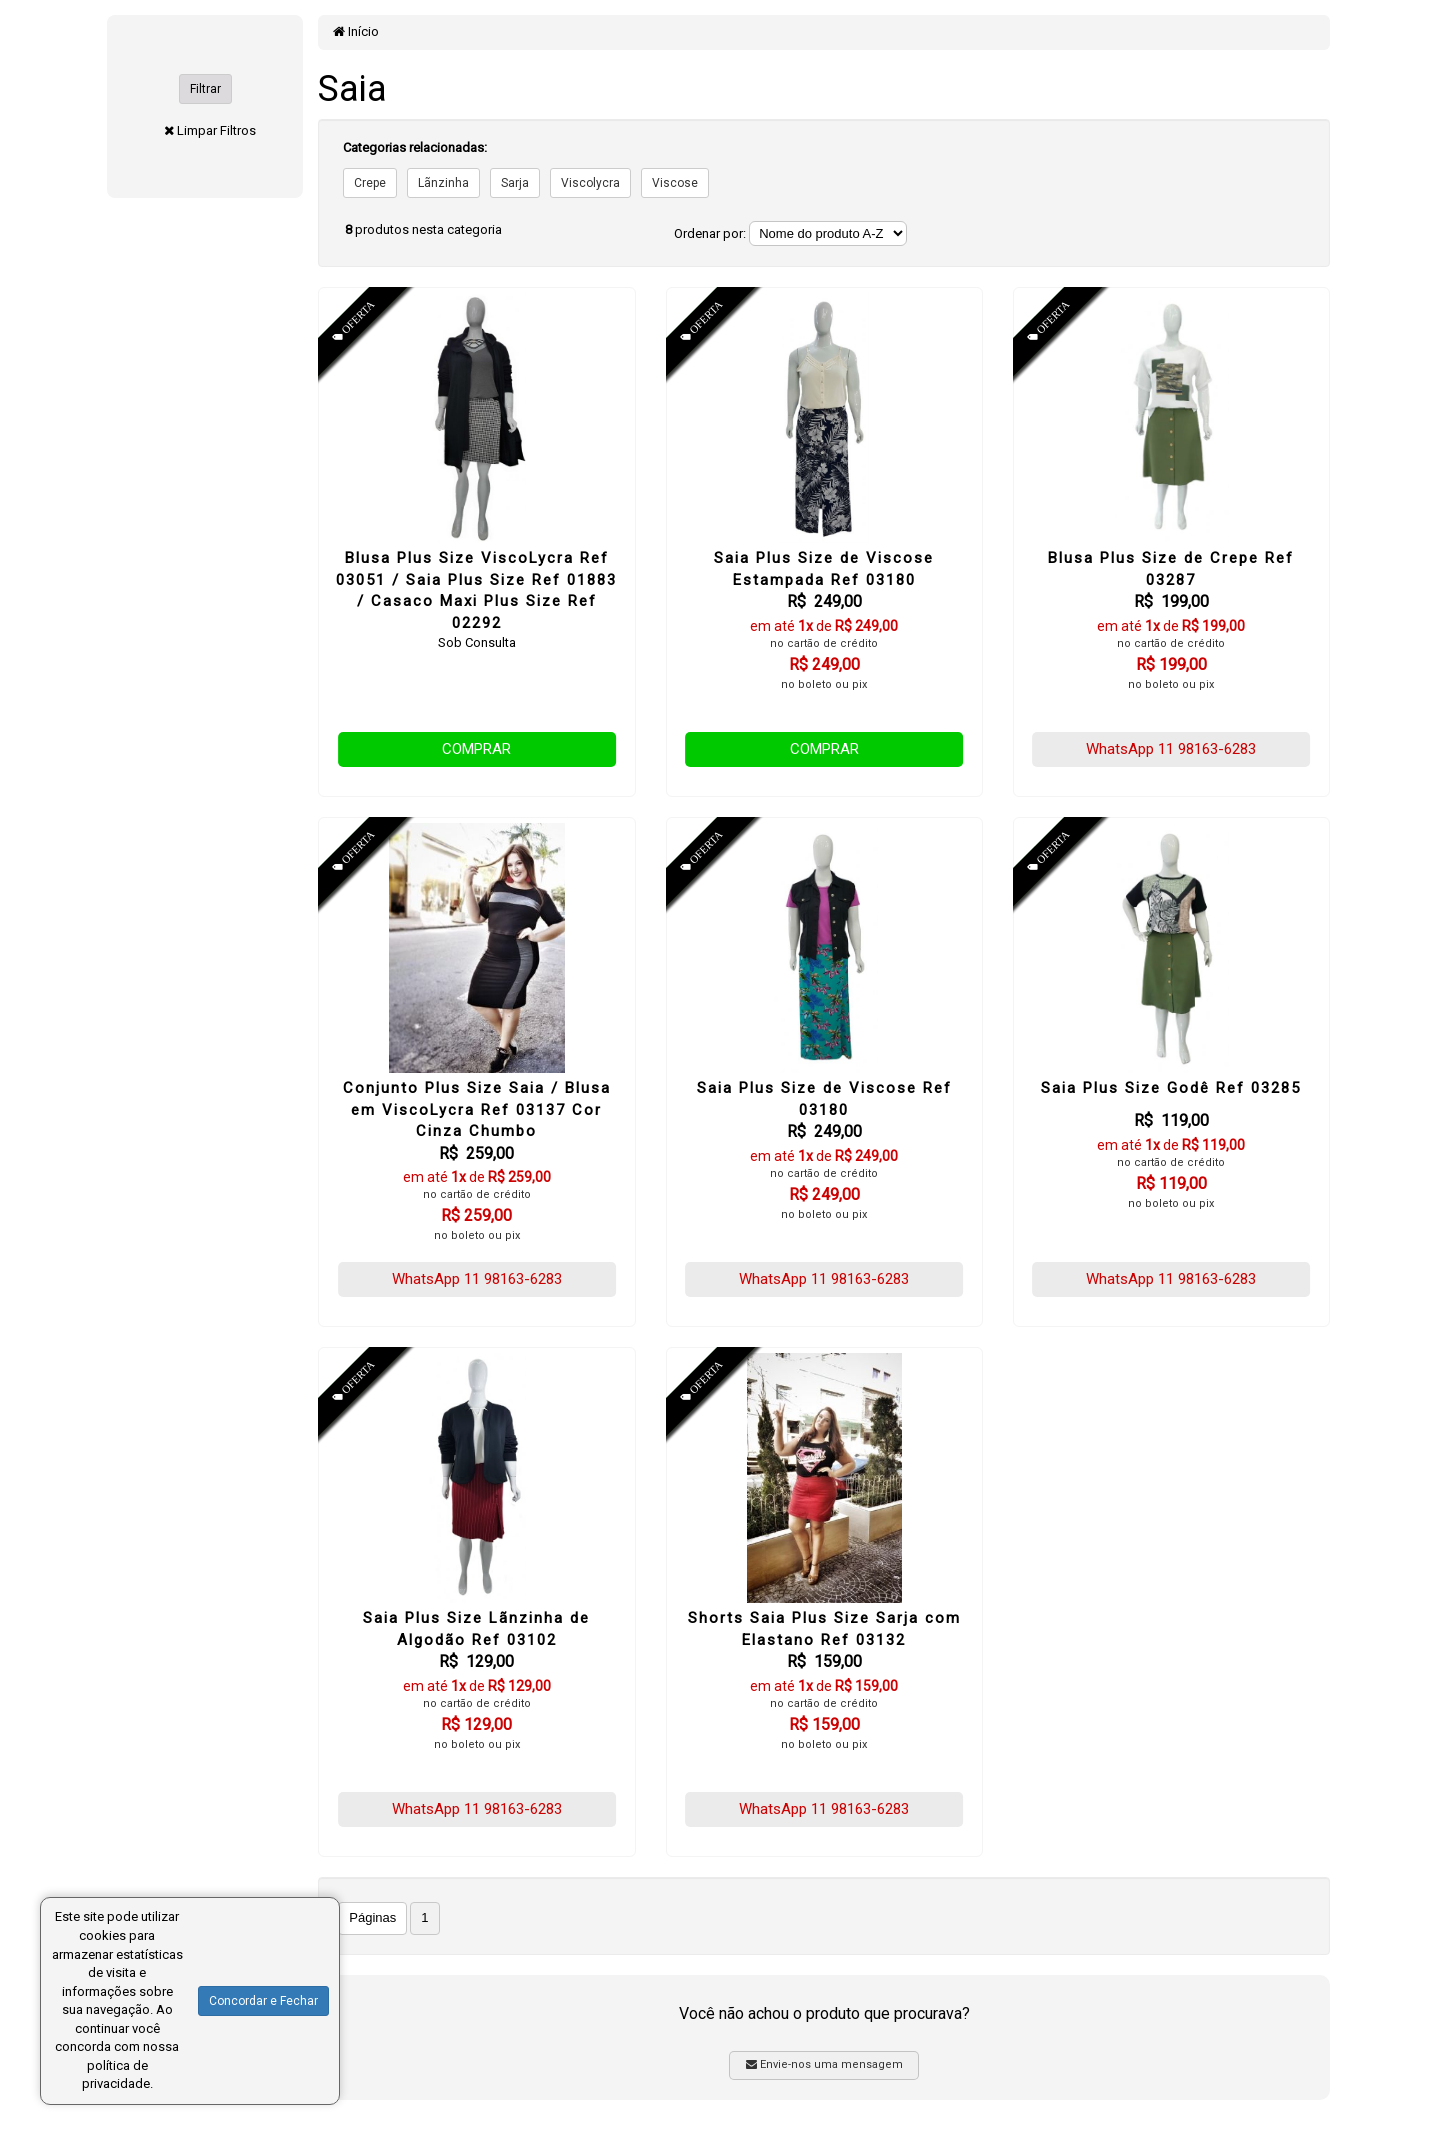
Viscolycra (590, 183)
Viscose (675, 183)
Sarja (515, 183)
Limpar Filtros (216, 130)
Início (356, 31)
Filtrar (205, 89)
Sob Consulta (477, 642)
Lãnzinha (443, 183)
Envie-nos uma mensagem (824, 2064)
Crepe (370, 183)
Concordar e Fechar (263, 2001)
